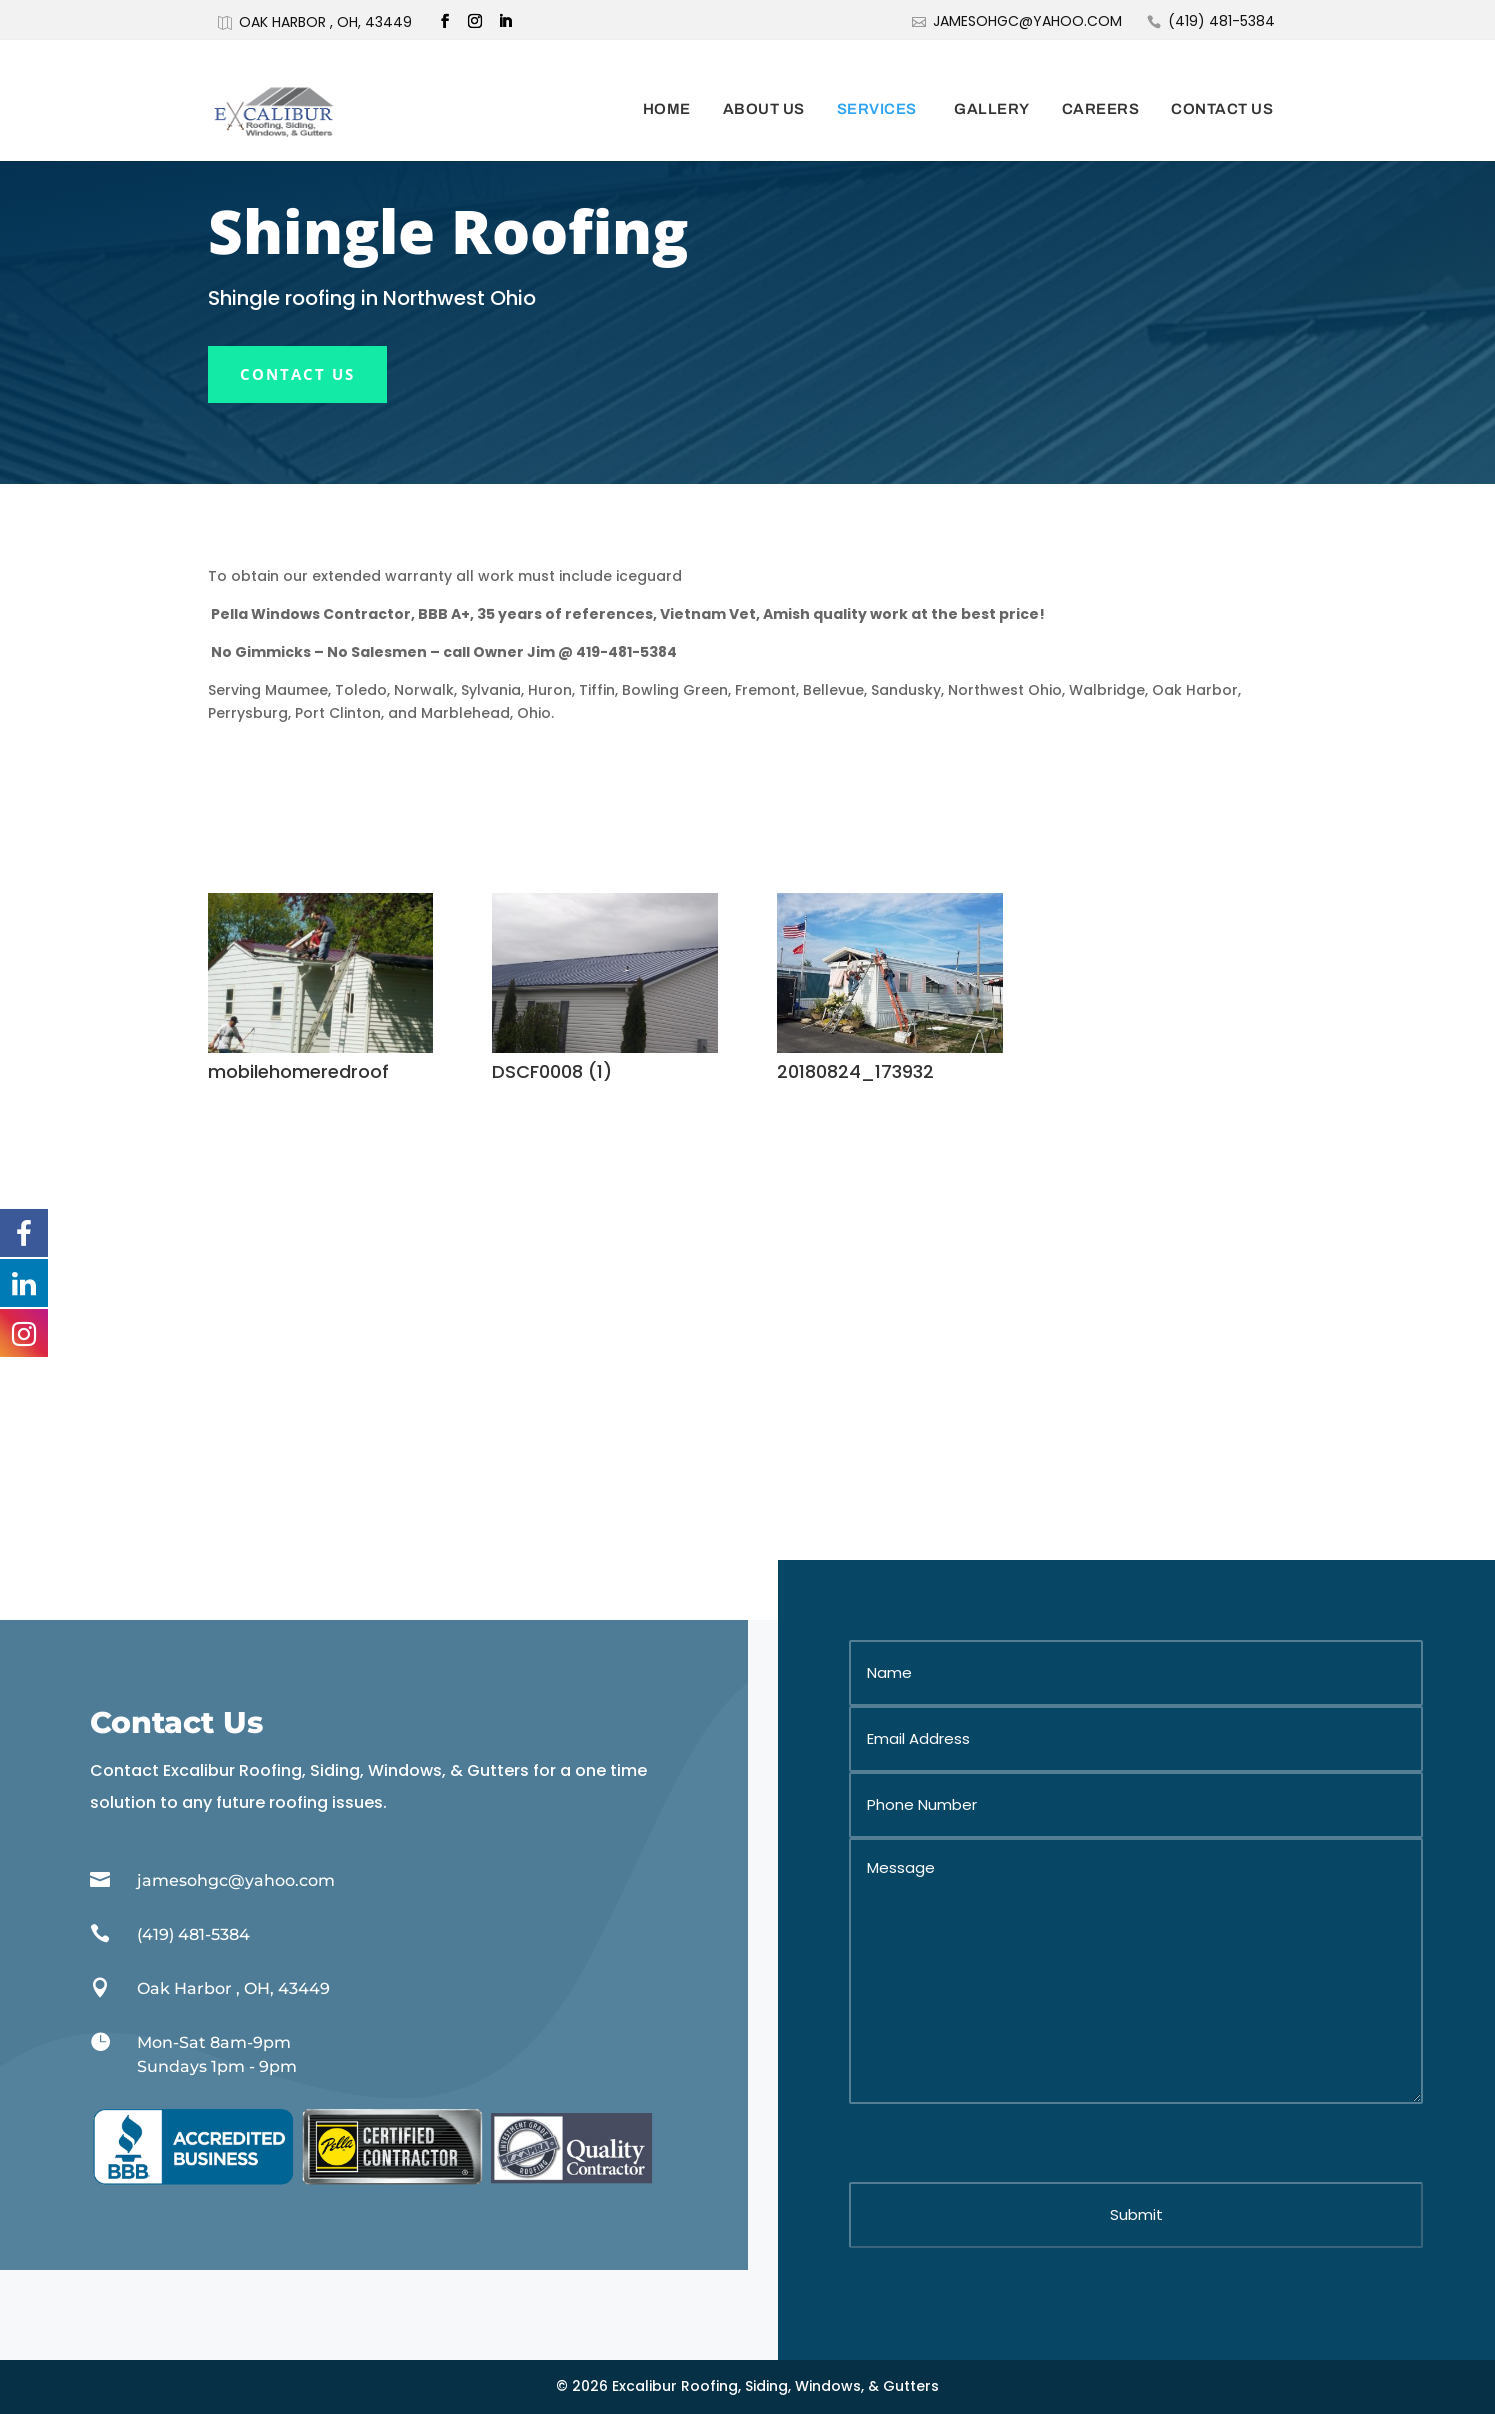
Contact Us (1222, 82)
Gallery (992, 82)
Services (877, 82)
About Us (764, 82)
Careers (1101, 82)
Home (667, 82)
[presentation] (1001, 2143)
